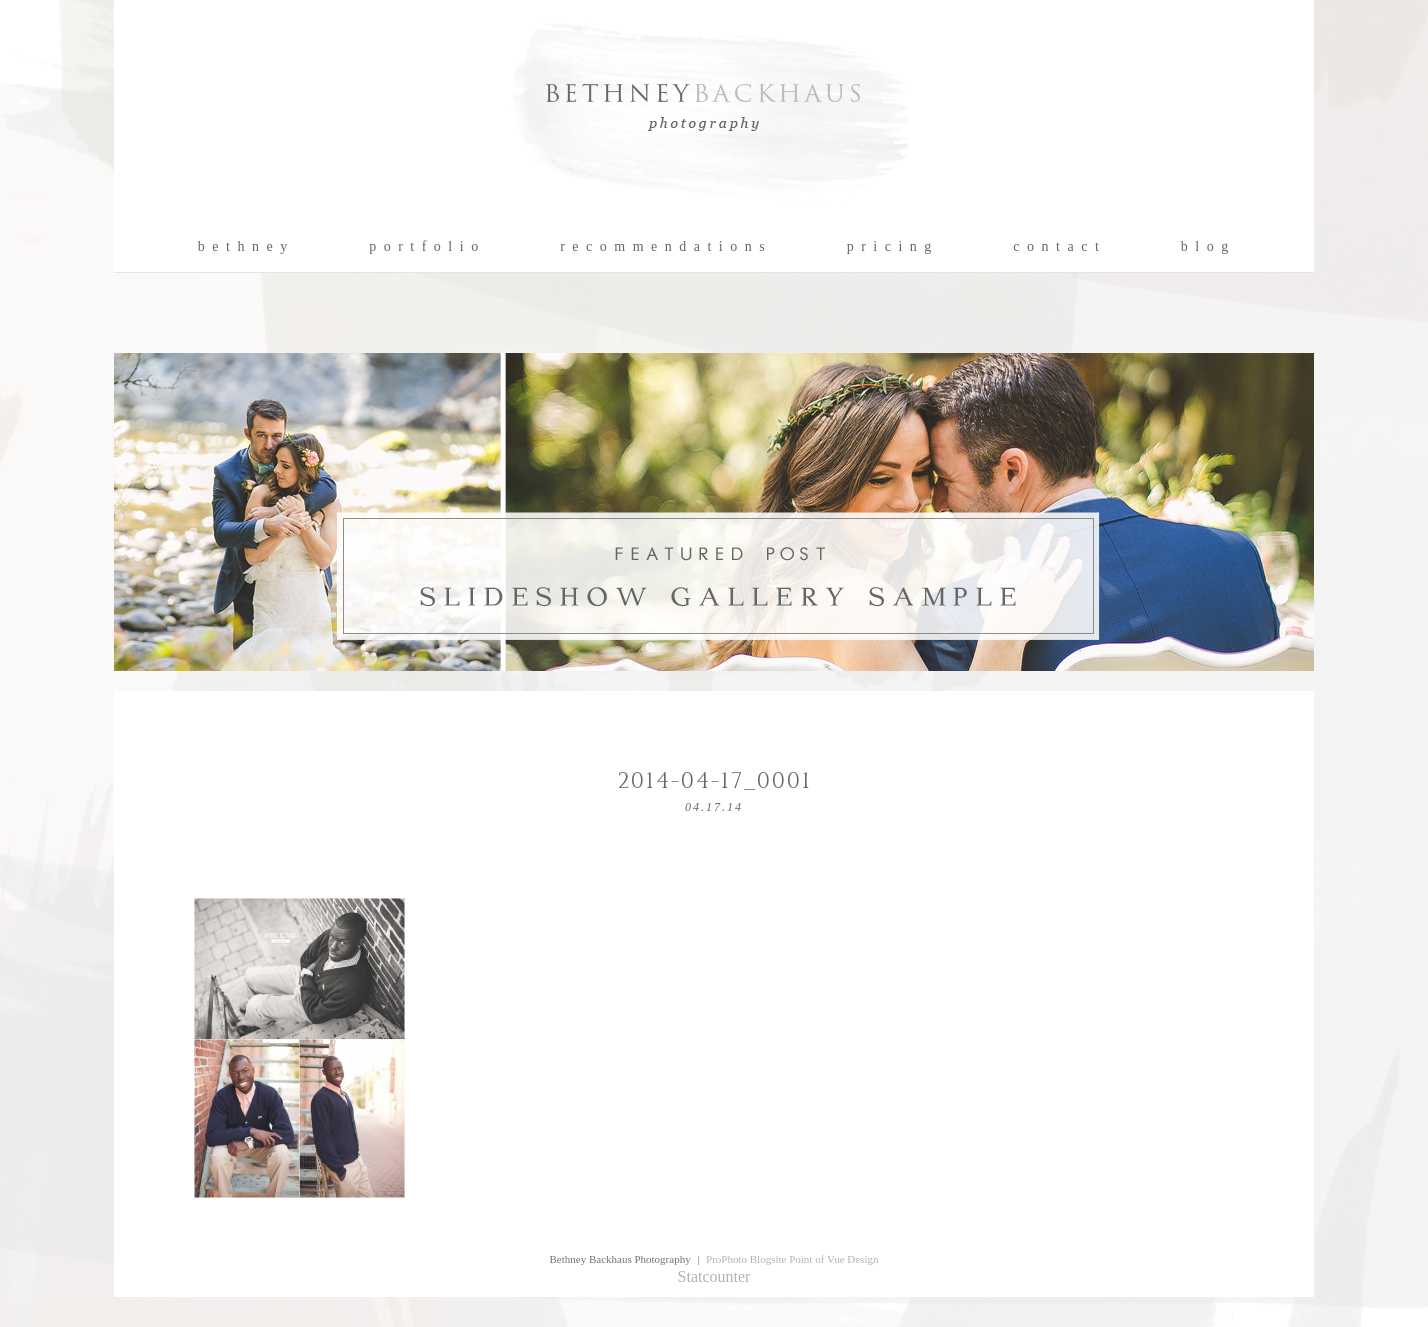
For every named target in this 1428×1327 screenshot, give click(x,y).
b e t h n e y (243, 247)
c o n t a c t (1056, 247)
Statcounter (714, 1276)
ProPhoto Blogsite (746, 1259)
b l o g (1205, 247)
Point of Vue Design (833, 1259)
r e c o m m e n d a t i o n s (663, 247)
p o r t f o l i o (424, 247)
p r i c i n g (890, 247)
